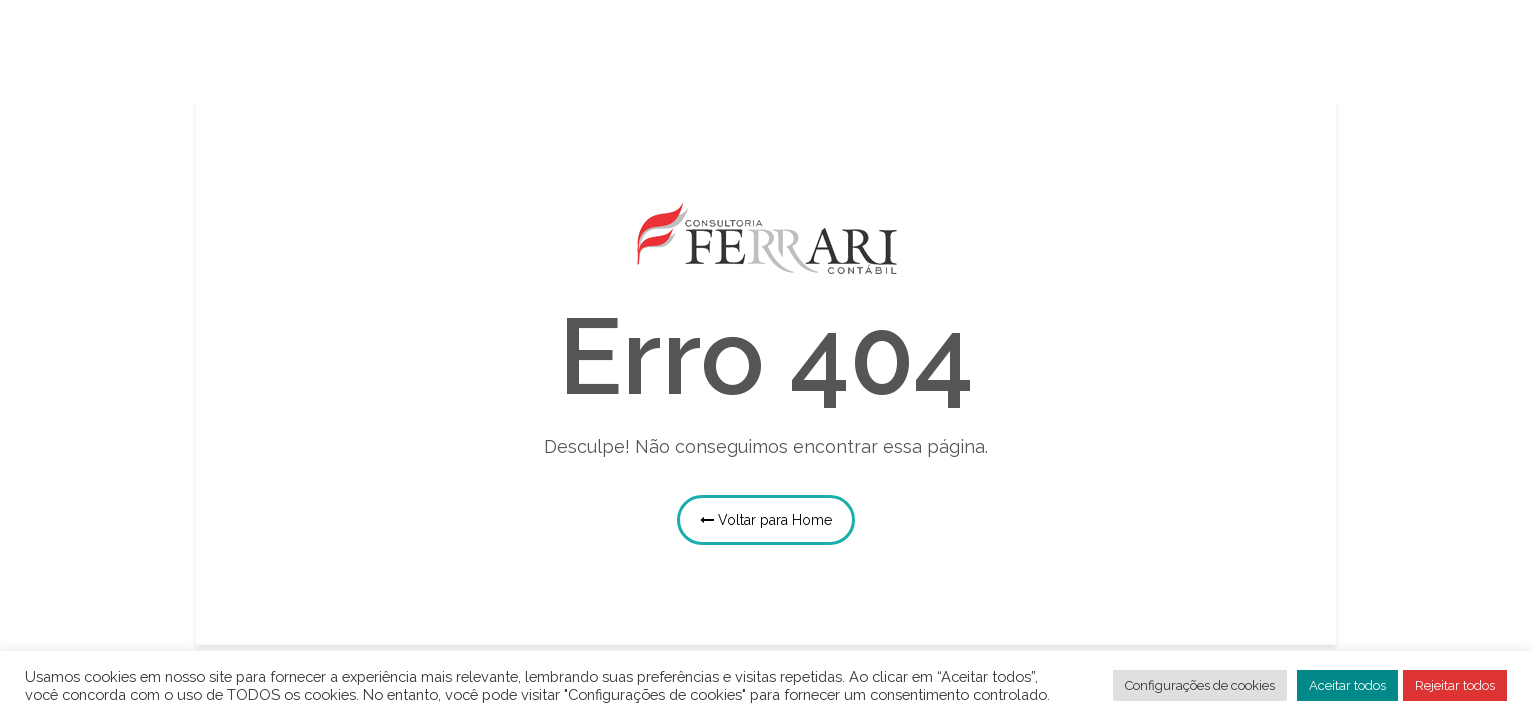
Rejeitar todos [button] (1455, 685)
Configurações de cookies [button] (1200, 685)
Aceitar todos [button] (1347, 685)
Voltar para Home (766, 520)
